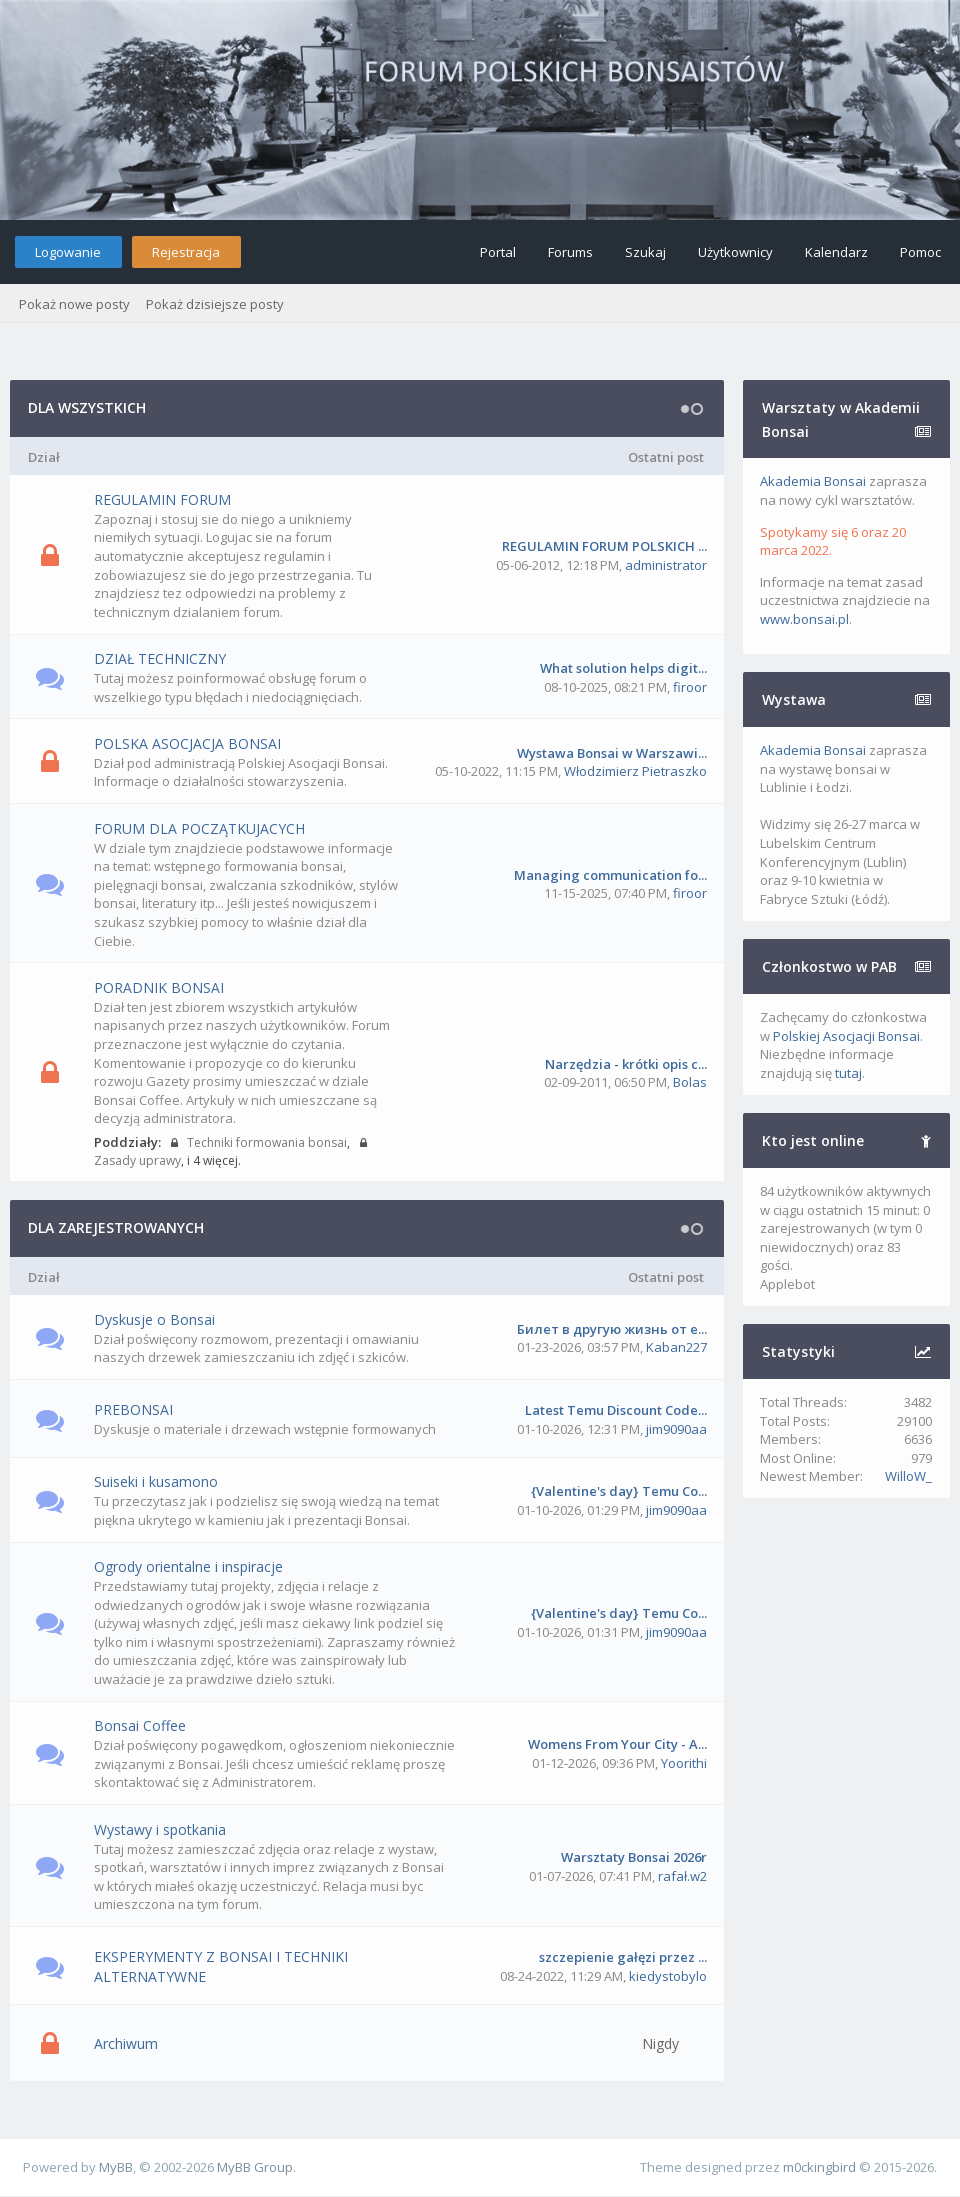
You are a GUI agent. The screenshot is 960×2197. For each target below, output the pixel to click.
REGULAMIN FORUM (162, 499)
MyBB (116, 2167)
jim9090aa (676, 1429)
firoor (690, 687)
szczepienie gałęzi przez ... (623, 1957)
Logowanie (68, 252)
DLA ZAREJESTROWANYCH (116, 1227)
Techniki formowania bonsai (265, 1142)
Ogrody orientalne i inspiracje (188, 1566)
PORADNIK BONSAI (159, 987)
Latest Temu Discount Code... (616, 1410)
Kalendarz (836, 252)
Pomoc (920, 252)
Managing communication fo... (610, 875)
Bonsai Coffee (140, 1725)
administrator (666, 565)
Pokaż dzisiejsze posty (215, 304)
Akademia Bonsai (813, 481)
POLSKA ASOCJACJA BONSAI (187, 743)
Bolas (690, 1082)
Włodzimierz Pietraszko (635, 771)
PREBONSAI (133, 1409)
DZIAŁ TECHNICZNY (160, 658)
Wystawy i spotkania (160, 1829)
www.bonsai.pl (804, 619)
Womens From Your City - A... (617, 1744)
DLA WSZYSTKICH (87, 407)
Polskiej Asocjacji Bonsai (846, 1036)
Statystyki (798, 1351)
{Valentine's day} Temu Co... (619, 1491)
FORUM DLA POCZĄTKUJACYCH (199, 828)
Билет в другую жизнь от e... (612, 1329)
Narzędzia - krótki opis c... (626, 1064)
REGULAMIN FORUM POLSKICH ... (604, 546)
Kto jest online (813, 1140)
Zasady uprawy (137, 1160)
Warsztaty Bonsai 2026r (634, 1857)
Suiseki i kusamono (156, 1481)
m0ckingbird (819, 2167)
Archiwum (126, 2043)
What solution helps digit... (623, 668)
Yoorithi (684, 1763)
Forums (570, 252)
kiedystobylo (668, 1976)
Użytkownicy (735, 252)
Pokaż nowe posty (74, 304)
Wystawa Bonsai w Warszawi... (612, 753)
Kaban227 (676, 1347)
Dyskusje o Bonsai (154, 1319)
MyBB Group (255, 2167)
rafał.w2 (682, 1876)
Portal (498, 252)
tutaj (848, 1073)
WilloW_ (908, 1476)
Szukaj (645, 252)
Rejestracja (186, 252)
